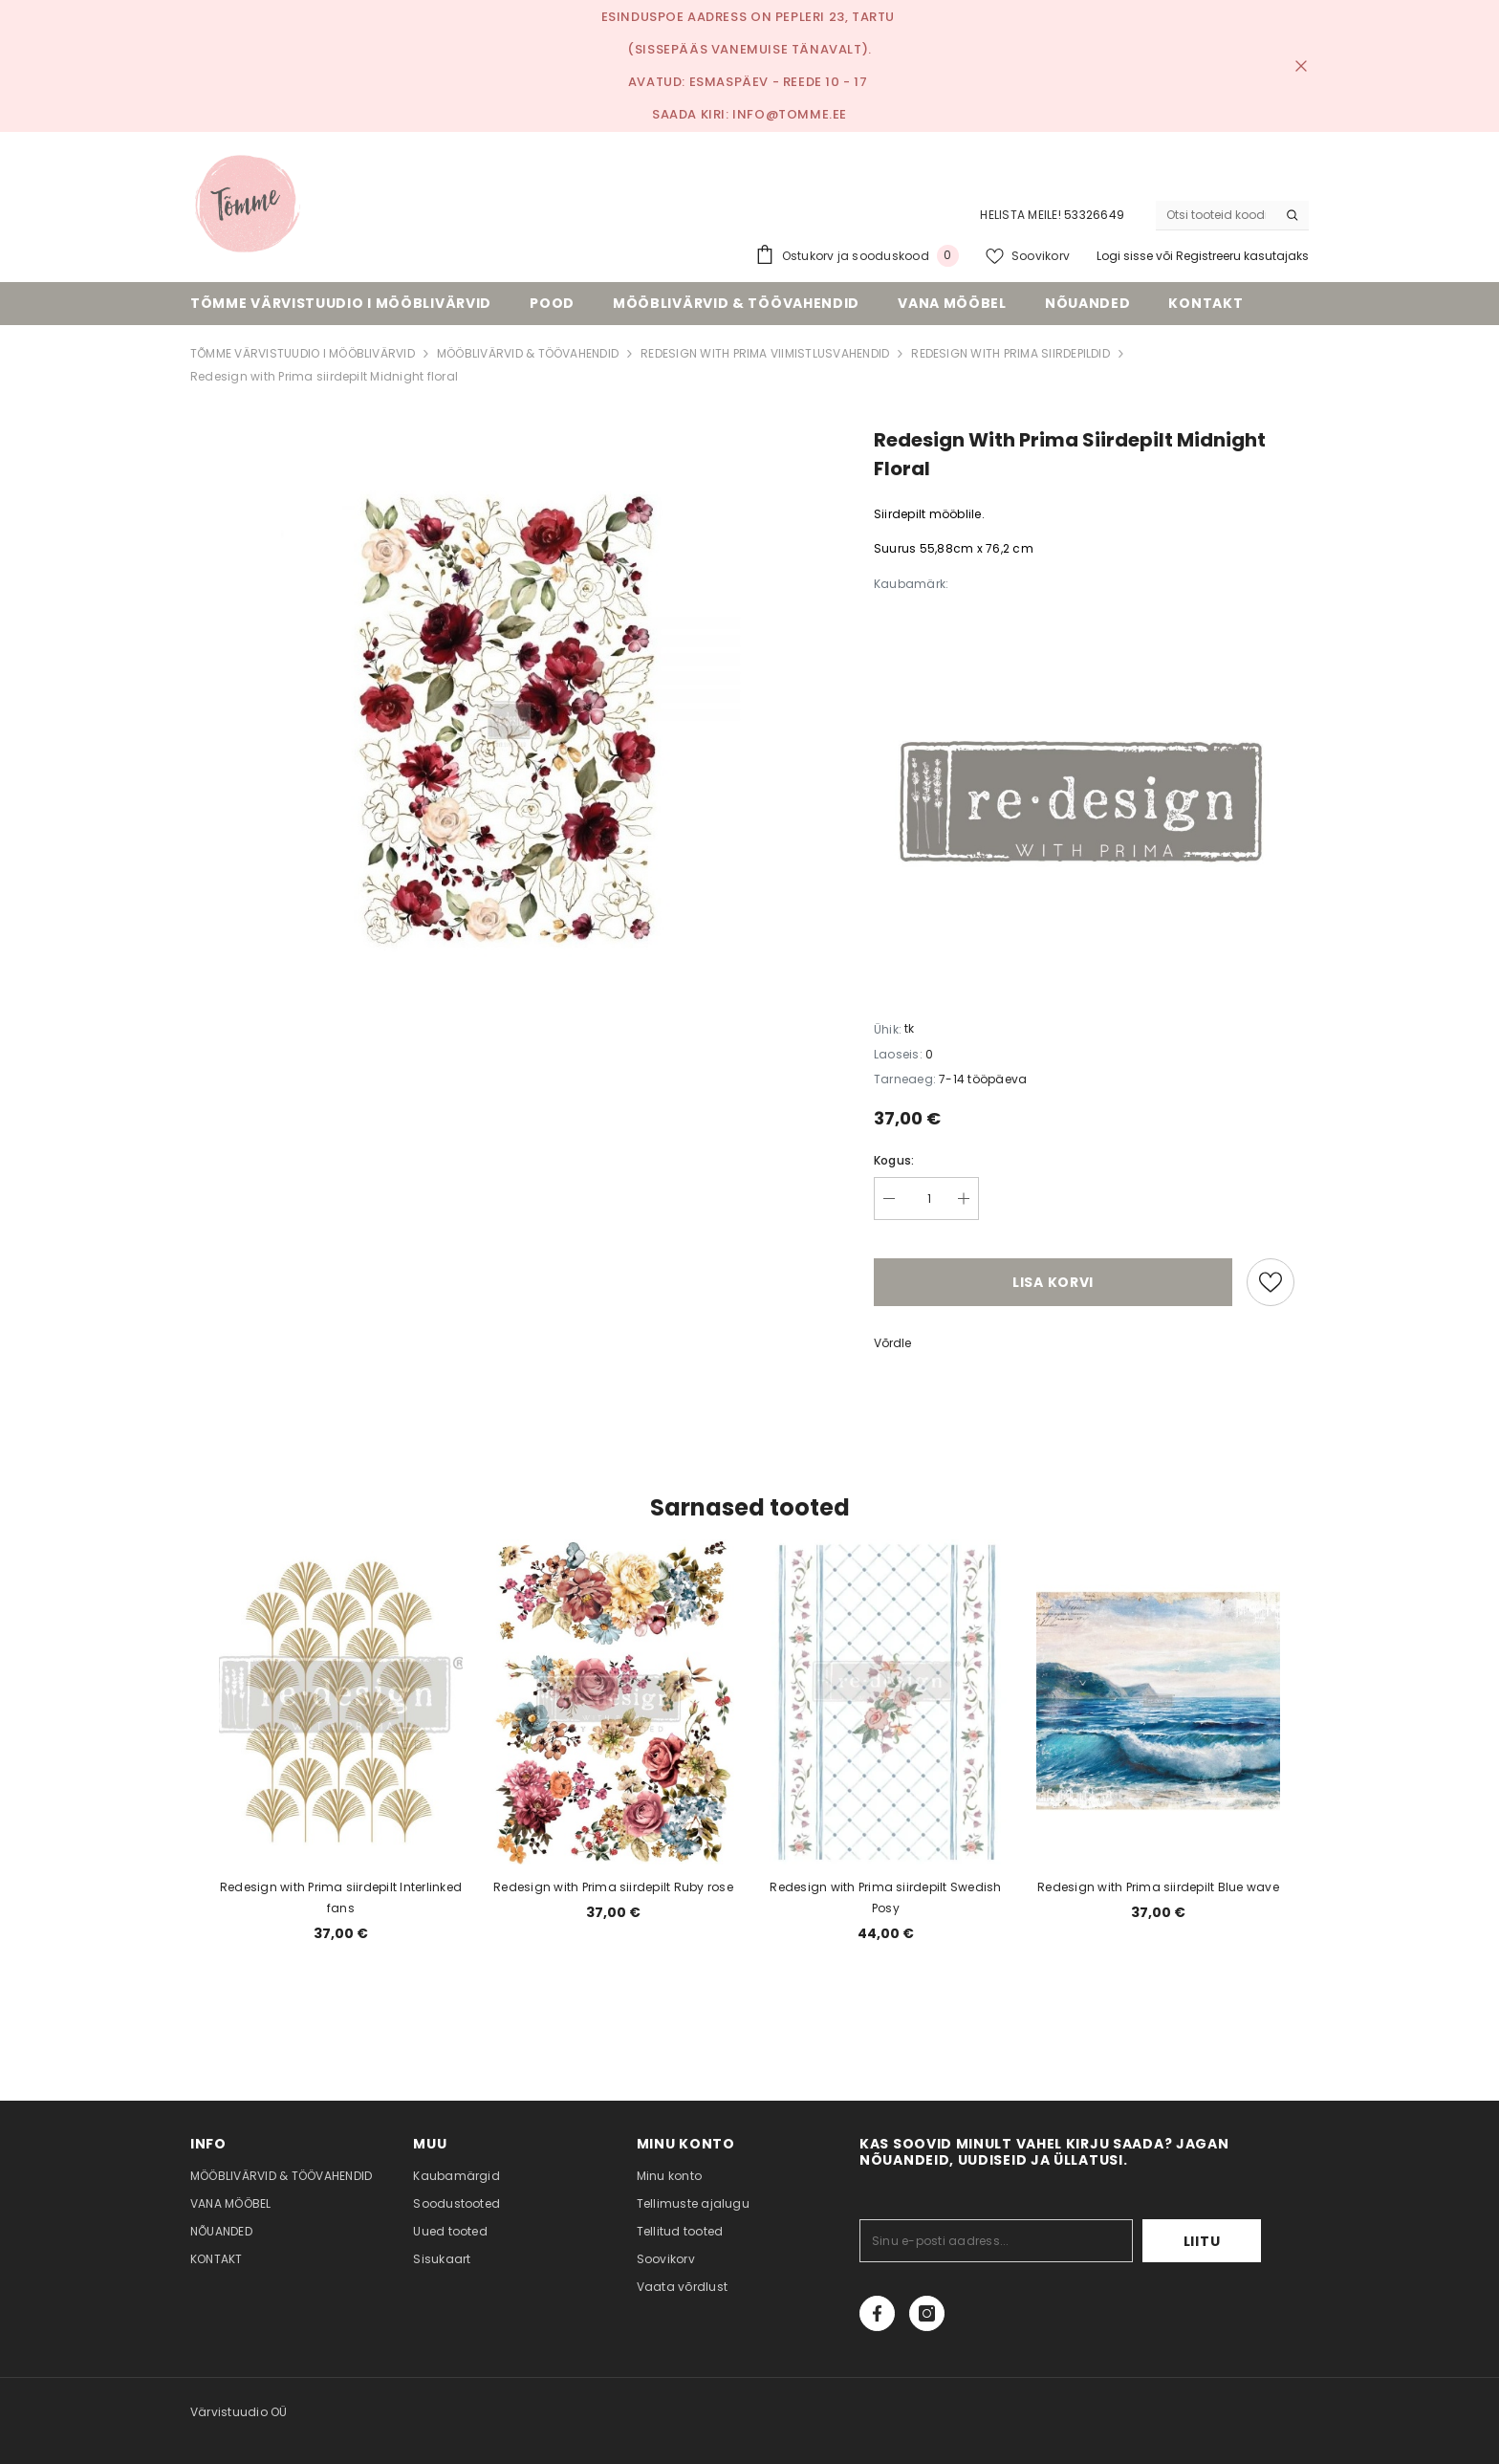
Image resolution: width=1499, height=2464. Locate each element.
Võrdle (892, 1343)
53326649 (1094, 215)
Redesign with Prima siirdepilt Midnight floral (324, 376)
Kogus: (894, 1160)
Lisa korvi (1053, 1282)
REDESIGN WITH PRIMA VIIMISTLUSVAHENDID (765, 353)
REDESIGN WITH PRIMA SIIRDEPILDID (1010, 353)
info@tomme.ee (789, 114)
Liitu (1202, 2241)
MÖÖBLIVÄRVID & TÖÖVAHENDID (528, 353)
